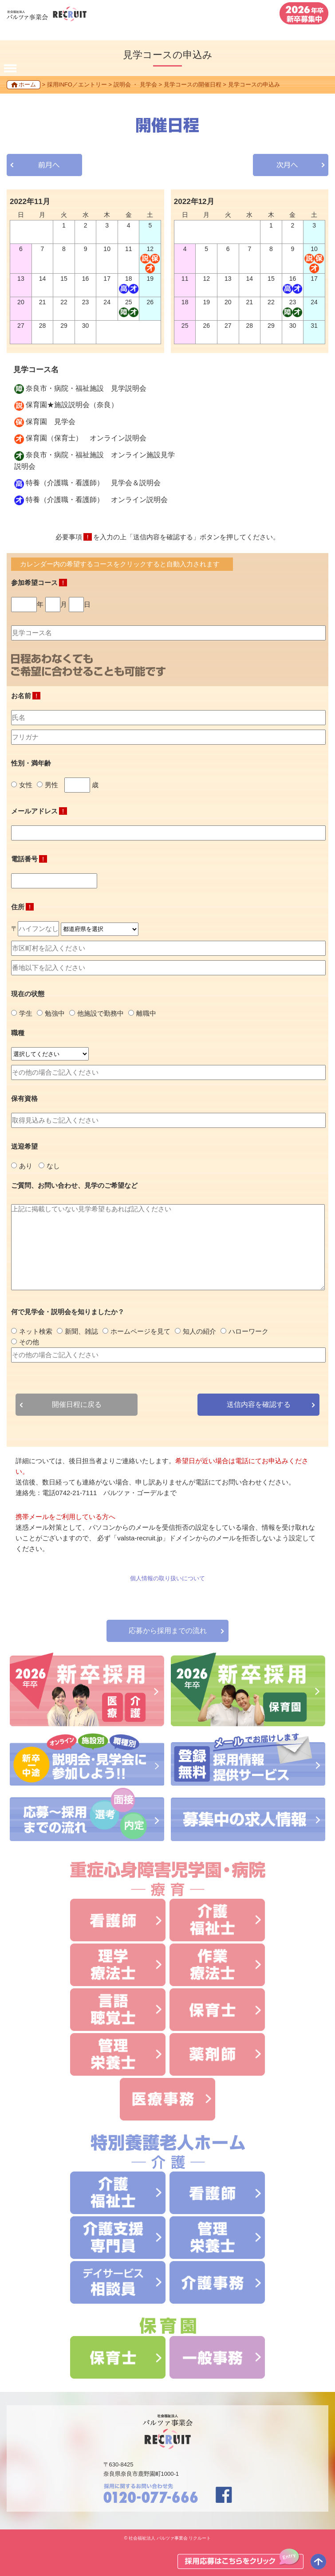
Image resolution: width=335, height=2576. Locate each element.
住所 (22, 907)
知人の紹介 (195, 1331)
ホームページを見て (136, 1331)
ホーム (27, 84)
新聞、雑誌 (77, 1331)
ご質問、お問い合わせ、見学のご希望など (74, 1185)
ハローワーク (244, 1331)
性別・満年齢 (31, 763)
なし (49, 1166)
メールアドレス (39, 811)
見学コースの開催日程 (192, 84)
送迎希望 (24, 1146)
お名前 (25, 695)
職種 (17, 1033)
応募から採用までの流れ (168, 1630)
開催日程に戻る (77, 1404)
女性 (21, 785)
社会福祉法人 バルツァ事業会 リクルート (170, 2538)
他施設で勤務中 (96, 1013)
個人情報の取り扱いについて (167, 1578)
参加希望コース (39, 582)
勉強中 (51, 1013)
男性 (47, 785)
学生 (21, 1013)
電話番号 (29, 859)
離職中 (142, 1013)
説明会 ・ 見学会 (135, 84)
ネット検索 (31, 1331)
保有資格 (24, 1098)
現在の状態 (27, 993)
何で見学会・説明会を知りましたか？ (67, 1311)
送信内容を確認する (259, 1404)
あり (21, 1166)
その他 (25, 1342)
